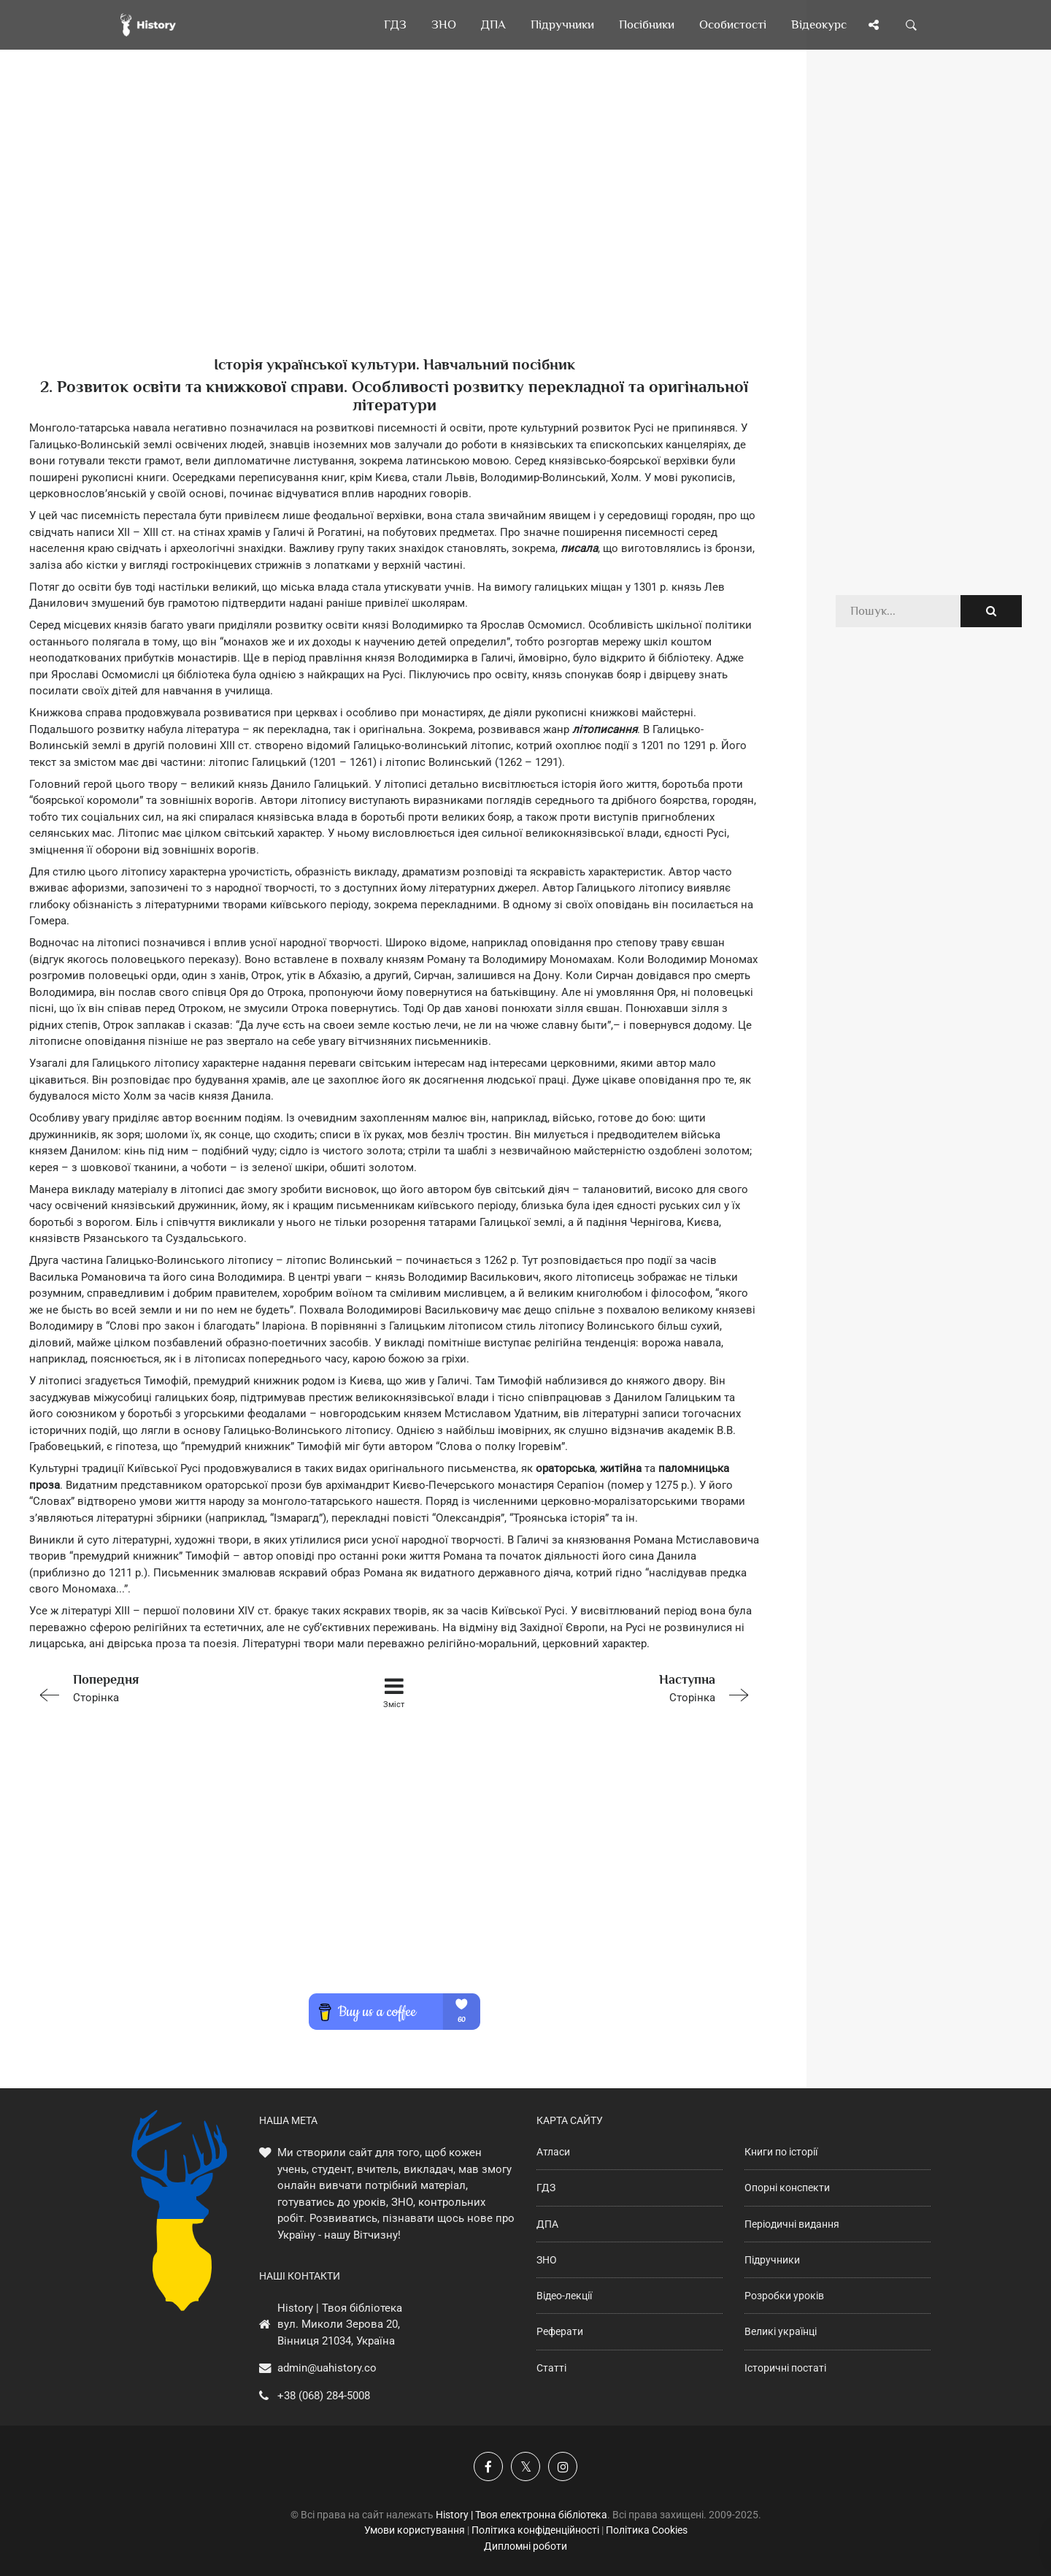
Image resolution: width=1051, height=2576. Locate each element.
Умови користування (414, 2530)
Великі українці (780, 2331)
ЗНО (546, 2260)
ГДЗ (545, 2187)
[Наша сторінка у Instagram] (562, 2466)
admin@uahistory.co (327, 2367)
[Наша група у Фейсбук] (488, 2466)
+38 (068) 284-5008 (323, 2395)
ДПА (547, 2224)
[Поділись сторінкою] (874, 25)
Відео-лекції (564, 2295)
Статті (551, 2368)
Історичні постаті (785, 2368)
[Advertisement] (394, 226)
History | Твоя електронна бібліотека (521, 2515)
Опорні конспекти (787, 2187)
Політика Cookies (647, 2530)
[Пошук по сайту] (912, 25)
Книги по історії (780, 2152)
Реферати (559, 2331)
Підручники (772, 2260)
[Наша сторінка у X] (525, 2466)
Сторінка (174, 1687)
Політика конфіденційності (535, 2530)
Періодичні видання (791, 2224)
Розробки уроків (784, 2295)
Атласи (553, 2152)
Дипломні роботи (525, 2546)
